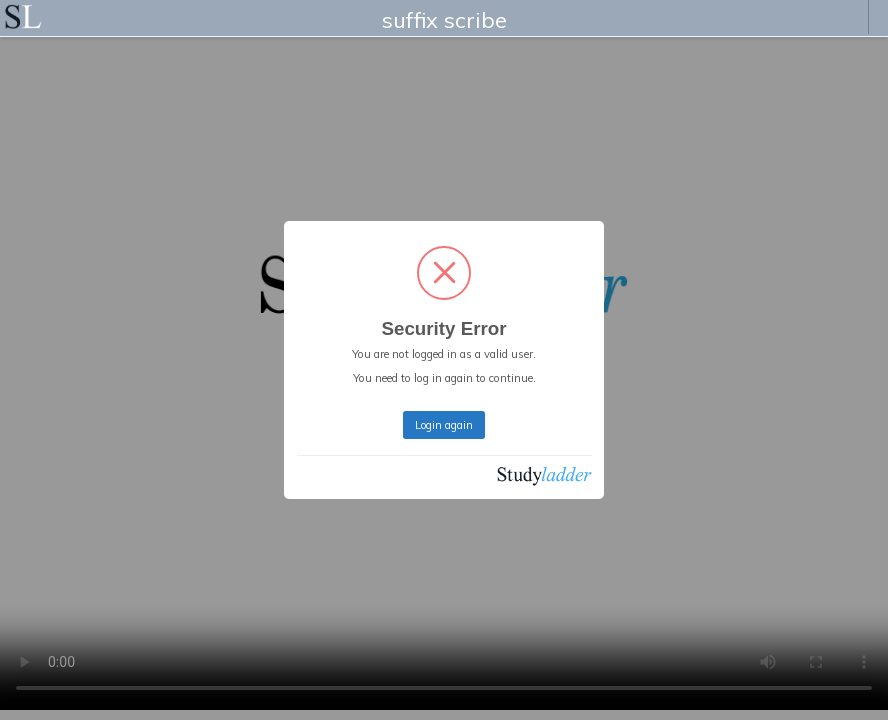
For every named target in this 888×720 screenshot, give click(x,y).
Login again (444, 425)
